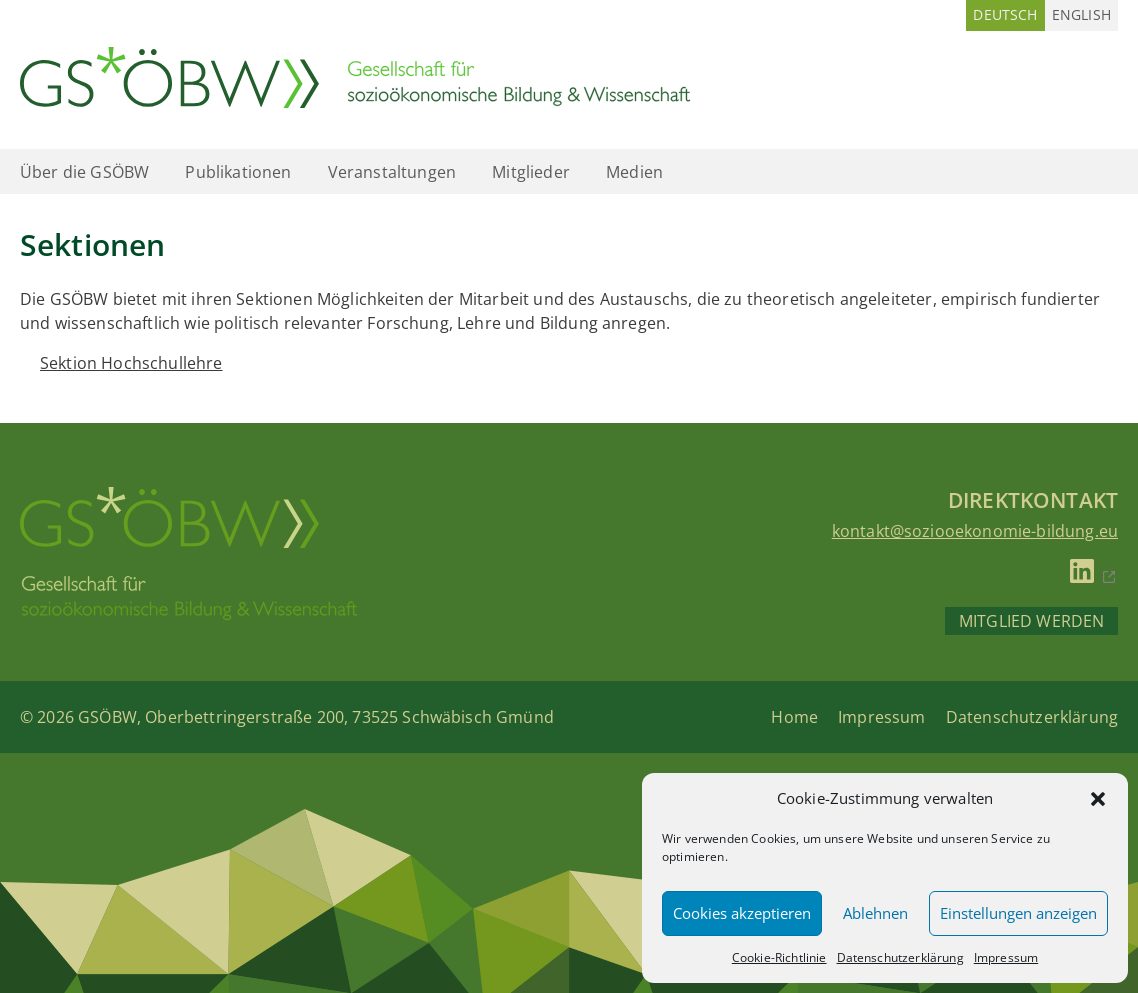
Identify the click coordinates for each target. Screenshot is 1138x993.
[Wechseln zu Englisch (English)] (1081, 15)
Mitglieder (531, 172)
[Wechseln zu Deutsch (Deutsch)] (1005, 15)
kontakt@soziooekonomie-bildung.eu (975, 531)
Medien (634, 172)
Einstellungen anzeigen (1018, 913)
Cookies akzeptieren (742, 913)
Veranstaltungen (392, 172)
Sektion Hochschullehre (131, 363)
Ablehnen (875, 913)
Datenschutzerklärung (900, 957)
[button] (1098, 799)
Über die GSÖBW (84, 172)
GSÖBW (107, 717)
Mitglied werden (1031, 621)
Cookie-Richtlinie (779, 957)
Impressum (1006, 957)
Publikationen (238, 172)
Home (794, 717)
